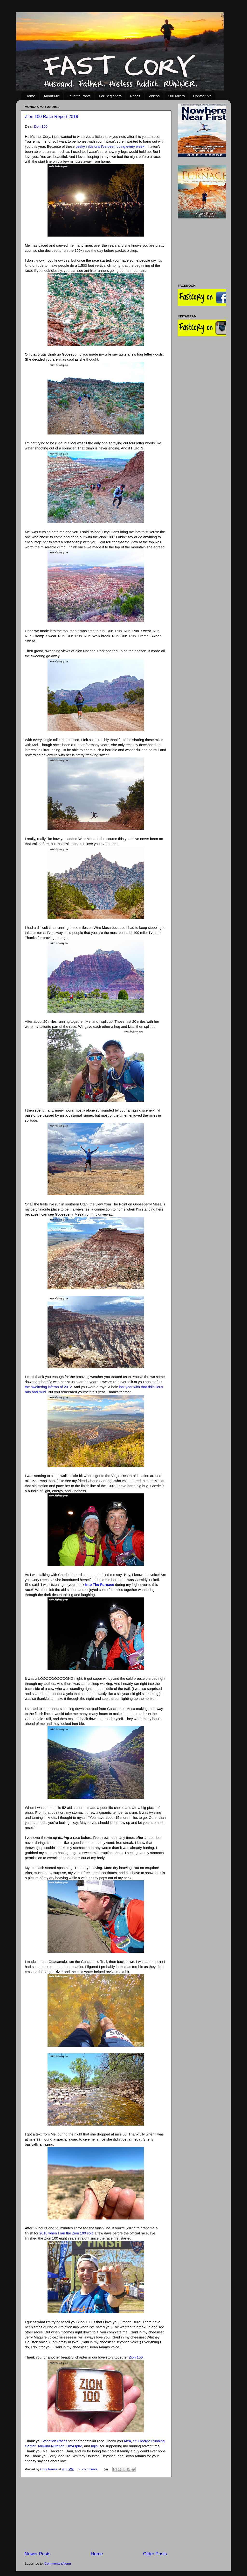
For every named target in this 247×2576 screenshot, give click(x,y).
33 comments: (88, 2469)
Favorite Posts (78, 96)
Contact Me (202, 96)
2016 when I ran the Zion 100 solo (66, 2233)
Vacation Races (54, 2441)
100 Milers (176, 96)
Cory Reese (49, 2469)
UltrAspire (74, 2446)
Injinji (95, 2446)
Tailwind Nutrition (50, 2446)
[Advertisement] (96, 2514)
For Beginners (110, 96)
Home (30, 96)
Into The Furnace (99, 1585)
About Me (51, 96)
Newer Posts (37, 2553)
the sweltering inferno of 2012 (48, 1387)
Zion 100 (41, 126)
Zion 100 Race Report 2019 (51, 116)
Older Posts (155, 2553)
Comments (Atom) (58, 2563)
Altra (127, 2441)
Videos (154, 96)
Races (135, 96)
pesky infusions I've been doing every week (109, 146)
